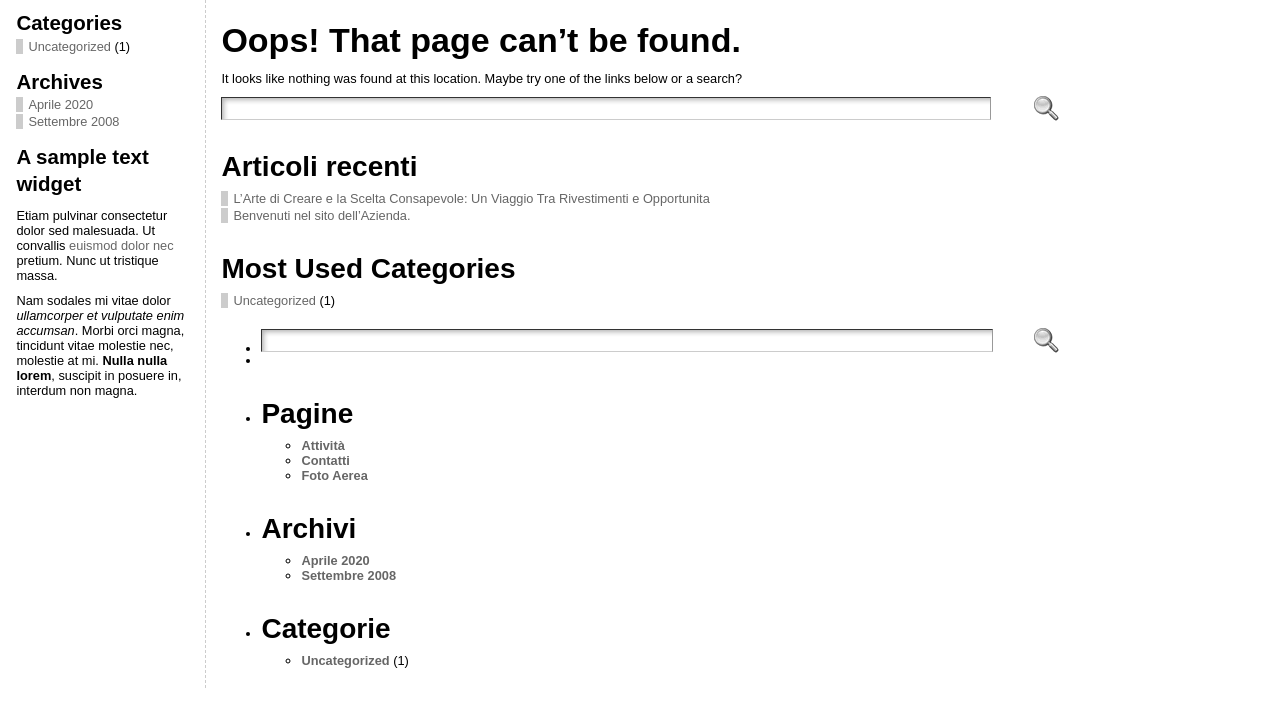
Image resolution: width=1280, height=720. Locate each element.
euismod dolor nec (121, 245)
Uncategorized (69, 46)
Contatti (325, 460)
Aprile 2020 (60, 104)
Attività (322, 445)
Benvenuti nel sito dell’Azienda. (321, 215)
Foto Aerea (334, 475)
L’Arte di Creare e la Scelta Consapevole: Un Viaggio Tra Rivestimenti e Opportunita (471, 198)
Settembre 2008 (73, 121)
